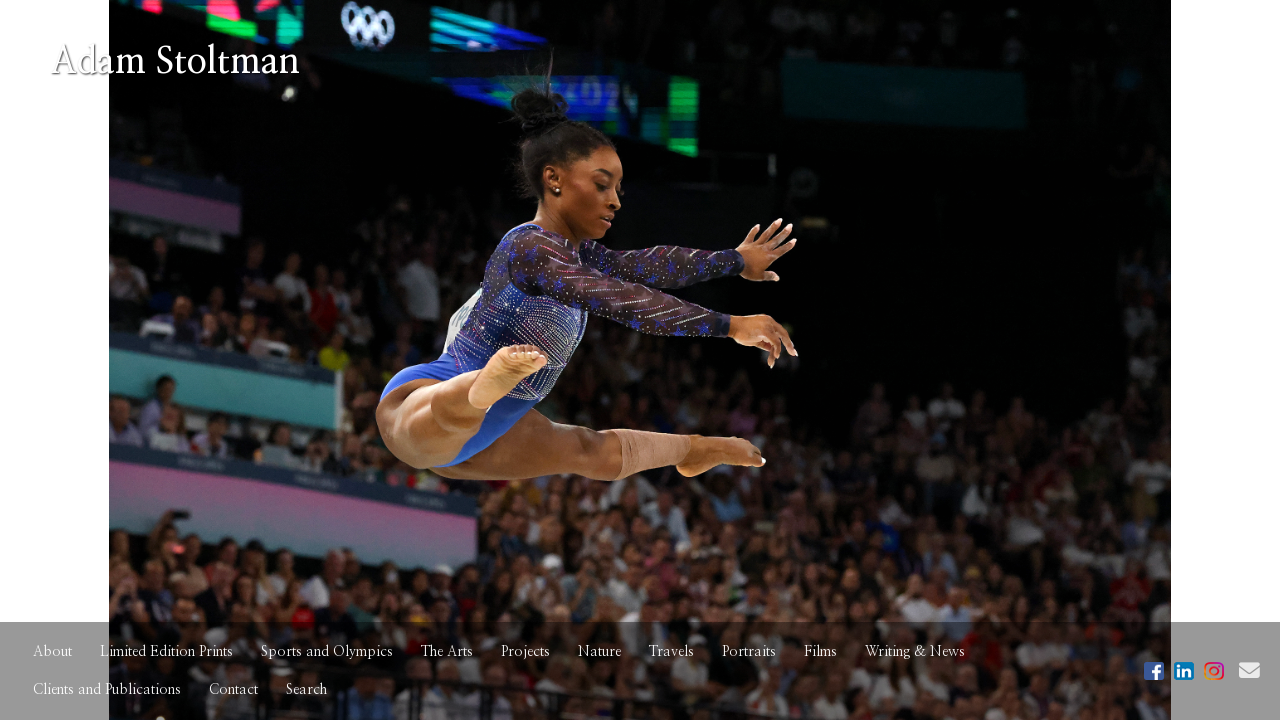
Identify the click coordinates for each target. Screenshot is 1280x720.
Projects (525, 652)
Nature (599, 652)
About (52, 652)
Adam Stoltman (175, 62)
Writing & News (915, 652)
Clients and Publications (107, 690)
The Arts (447, 652)
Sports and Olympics (327, 652)
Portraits (749, 652)
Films (820, 652)
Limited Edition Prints (166, 652)
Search (306, 690)
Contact (233, 690)
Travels (671, 652)
